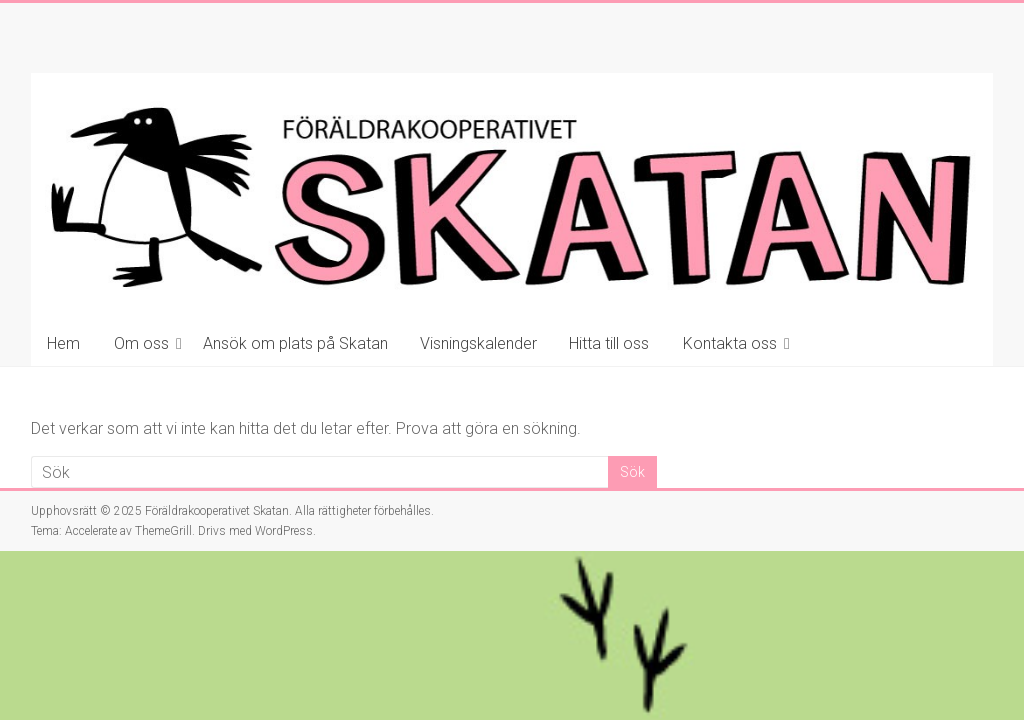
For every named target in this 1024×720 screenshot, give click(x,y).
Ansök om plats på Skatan (295, 343)
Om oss (141, 343)
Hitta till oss (609, 343)
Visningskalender (478, 343)
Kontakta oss (730, 343)
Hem (63, 343)
